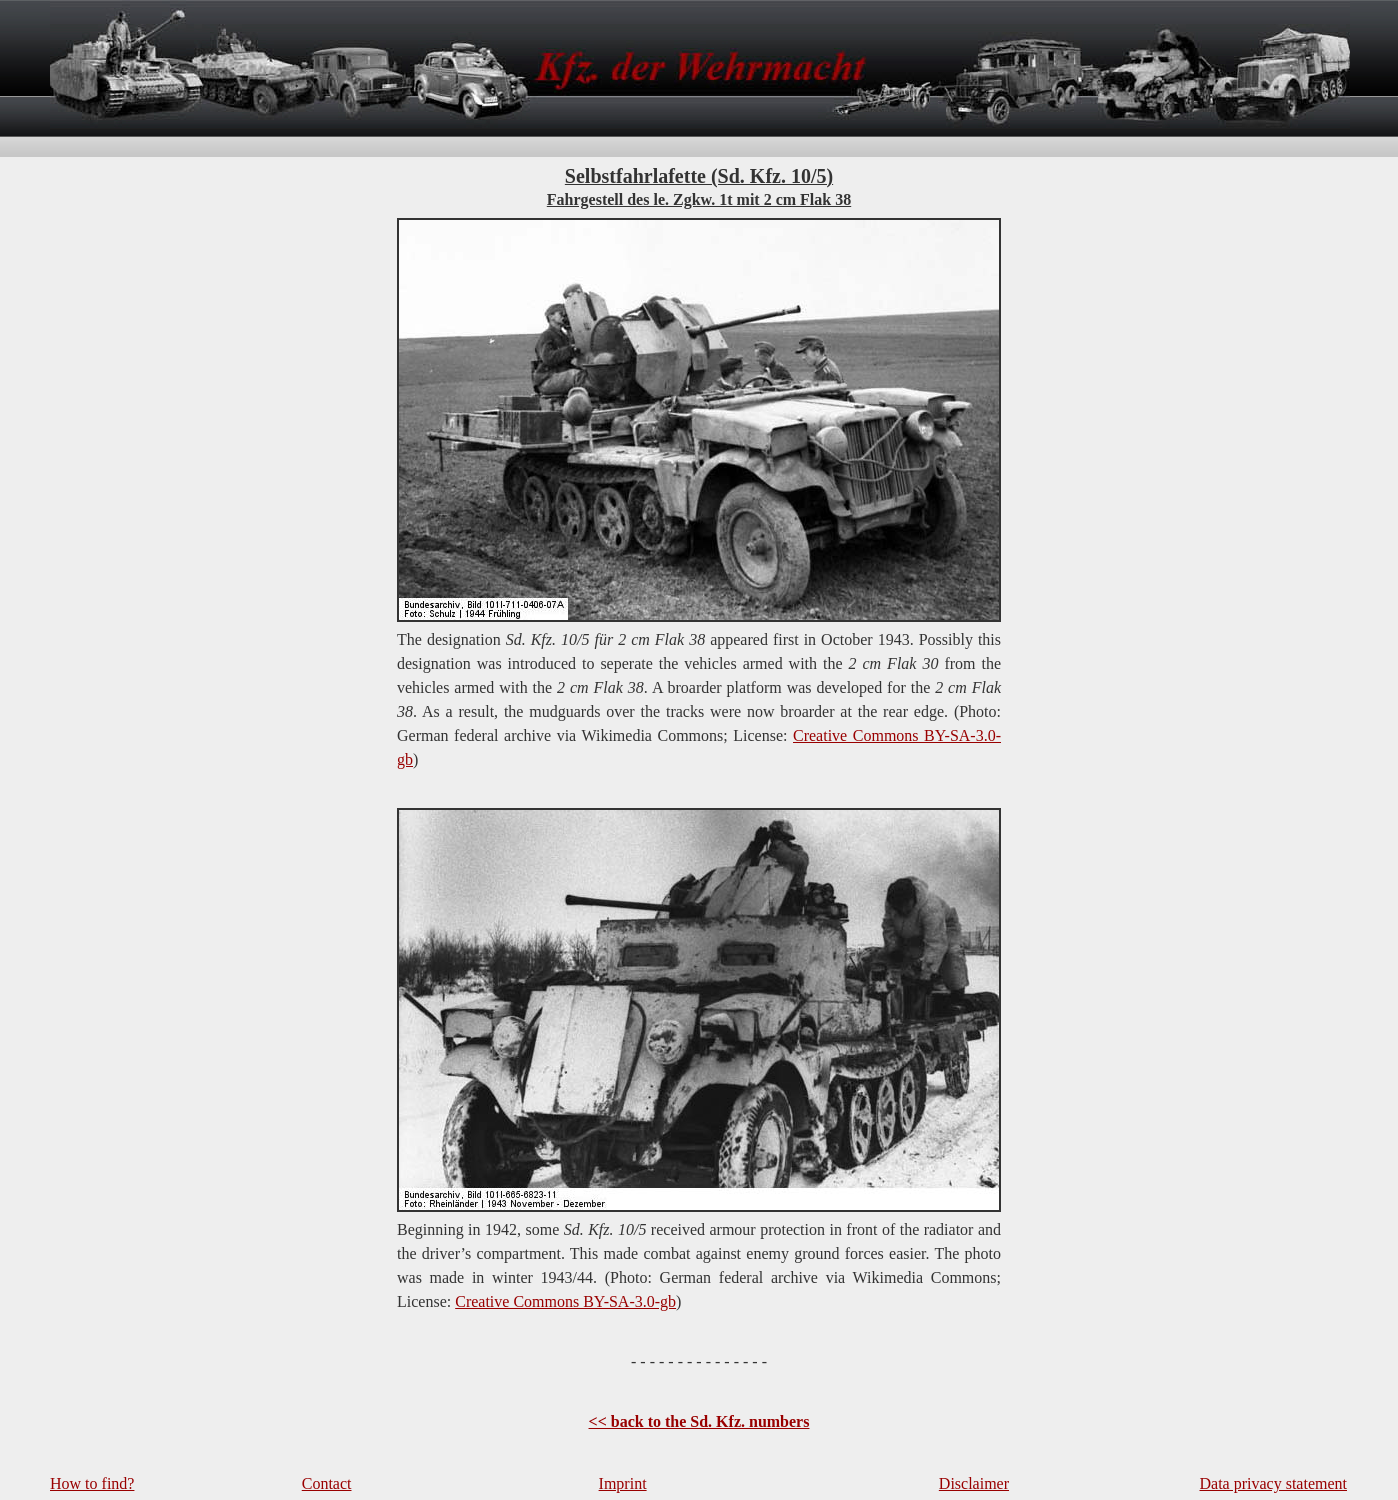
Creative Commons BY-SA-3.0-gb (565, 1301)
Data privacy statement (1274, 1483)
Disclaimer (974, 1483)
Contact (327, 1483)
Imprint (623, 1483)
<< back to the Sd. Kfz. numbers (699, 1421)
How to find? (92, 1483)
